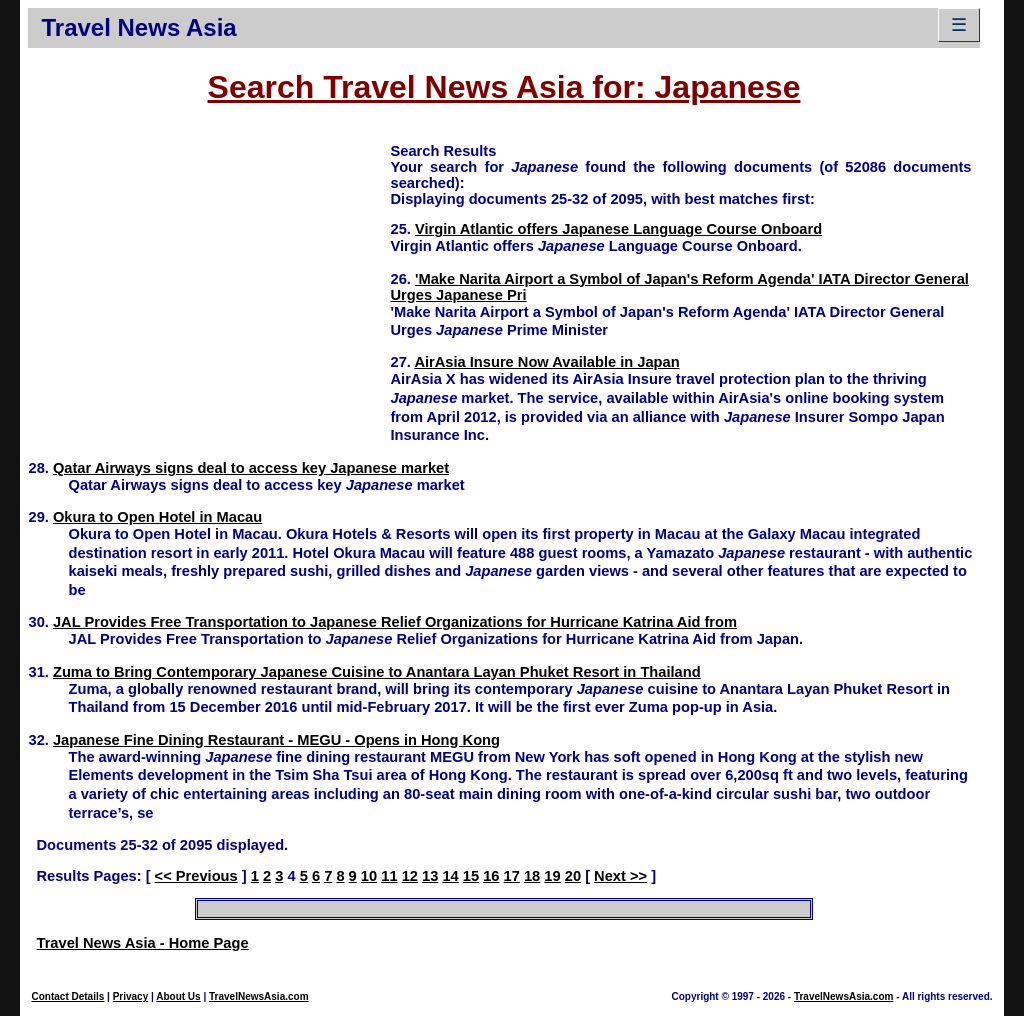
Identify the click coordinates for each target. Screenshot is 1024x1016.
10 (369, 876)
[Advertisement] (209, 281)
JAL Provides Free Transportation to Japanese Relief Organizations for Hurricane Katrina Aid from (395, 622)
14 (450, 876)
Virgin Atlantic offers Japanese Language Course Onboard (618, 229)
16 (491, 876)
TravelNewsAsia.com (259, 996)
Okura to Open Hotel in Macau (157, 517)
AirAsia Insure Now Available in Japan (546, 362)
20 (573, 876)
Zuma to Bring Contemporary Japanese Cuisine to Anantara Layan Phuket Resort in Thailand (377, 672)
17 (512, 876)
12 (410, 876)
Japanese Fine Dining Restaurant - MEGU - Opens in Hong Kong (276, 740)
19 (552, 876)
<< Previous (196, 876)
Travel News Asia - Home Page (142, 943)
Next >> (620, 876)
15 (471, 876)
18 (532, 876)
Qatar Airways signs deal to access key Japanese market (251, 468)
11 (389, 876)
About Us (178, 996)
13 (430, 876)
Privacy (131, 996)
